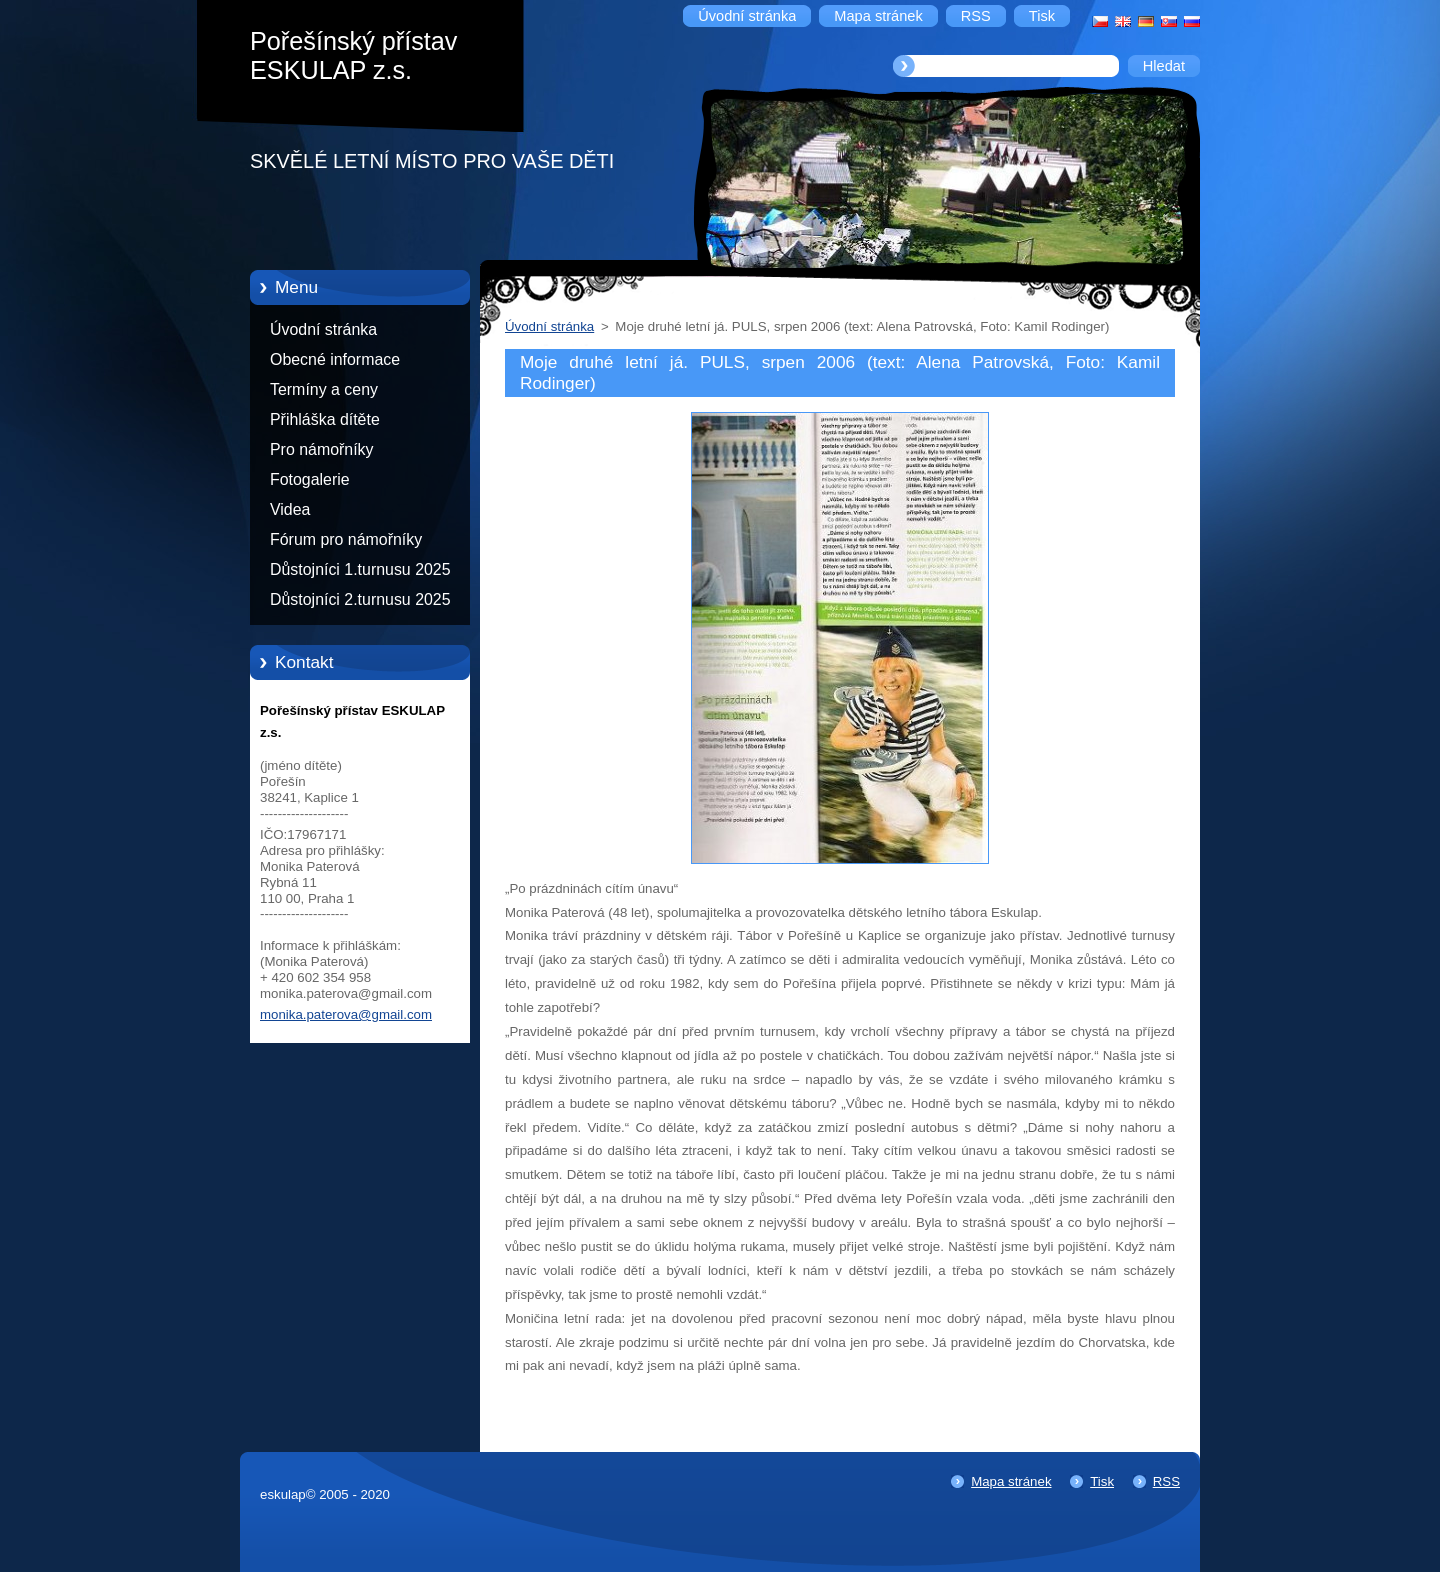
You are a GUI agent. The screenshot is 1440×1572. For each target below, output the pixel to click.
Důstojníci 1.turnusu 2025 (360, 569)
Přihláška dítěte (325, 419)
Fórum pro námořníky (346, 539)
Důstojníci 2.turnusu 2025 (360, 599)
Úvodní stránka (323, 329)
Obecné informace (335, 359)
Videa (290, 509)
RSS (1166, 1481)
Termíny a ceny (324, 389)
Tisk (1102, 1481)
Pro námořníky (322, 449)
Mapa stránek (1011, 1481)
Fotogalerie (310, 479)
